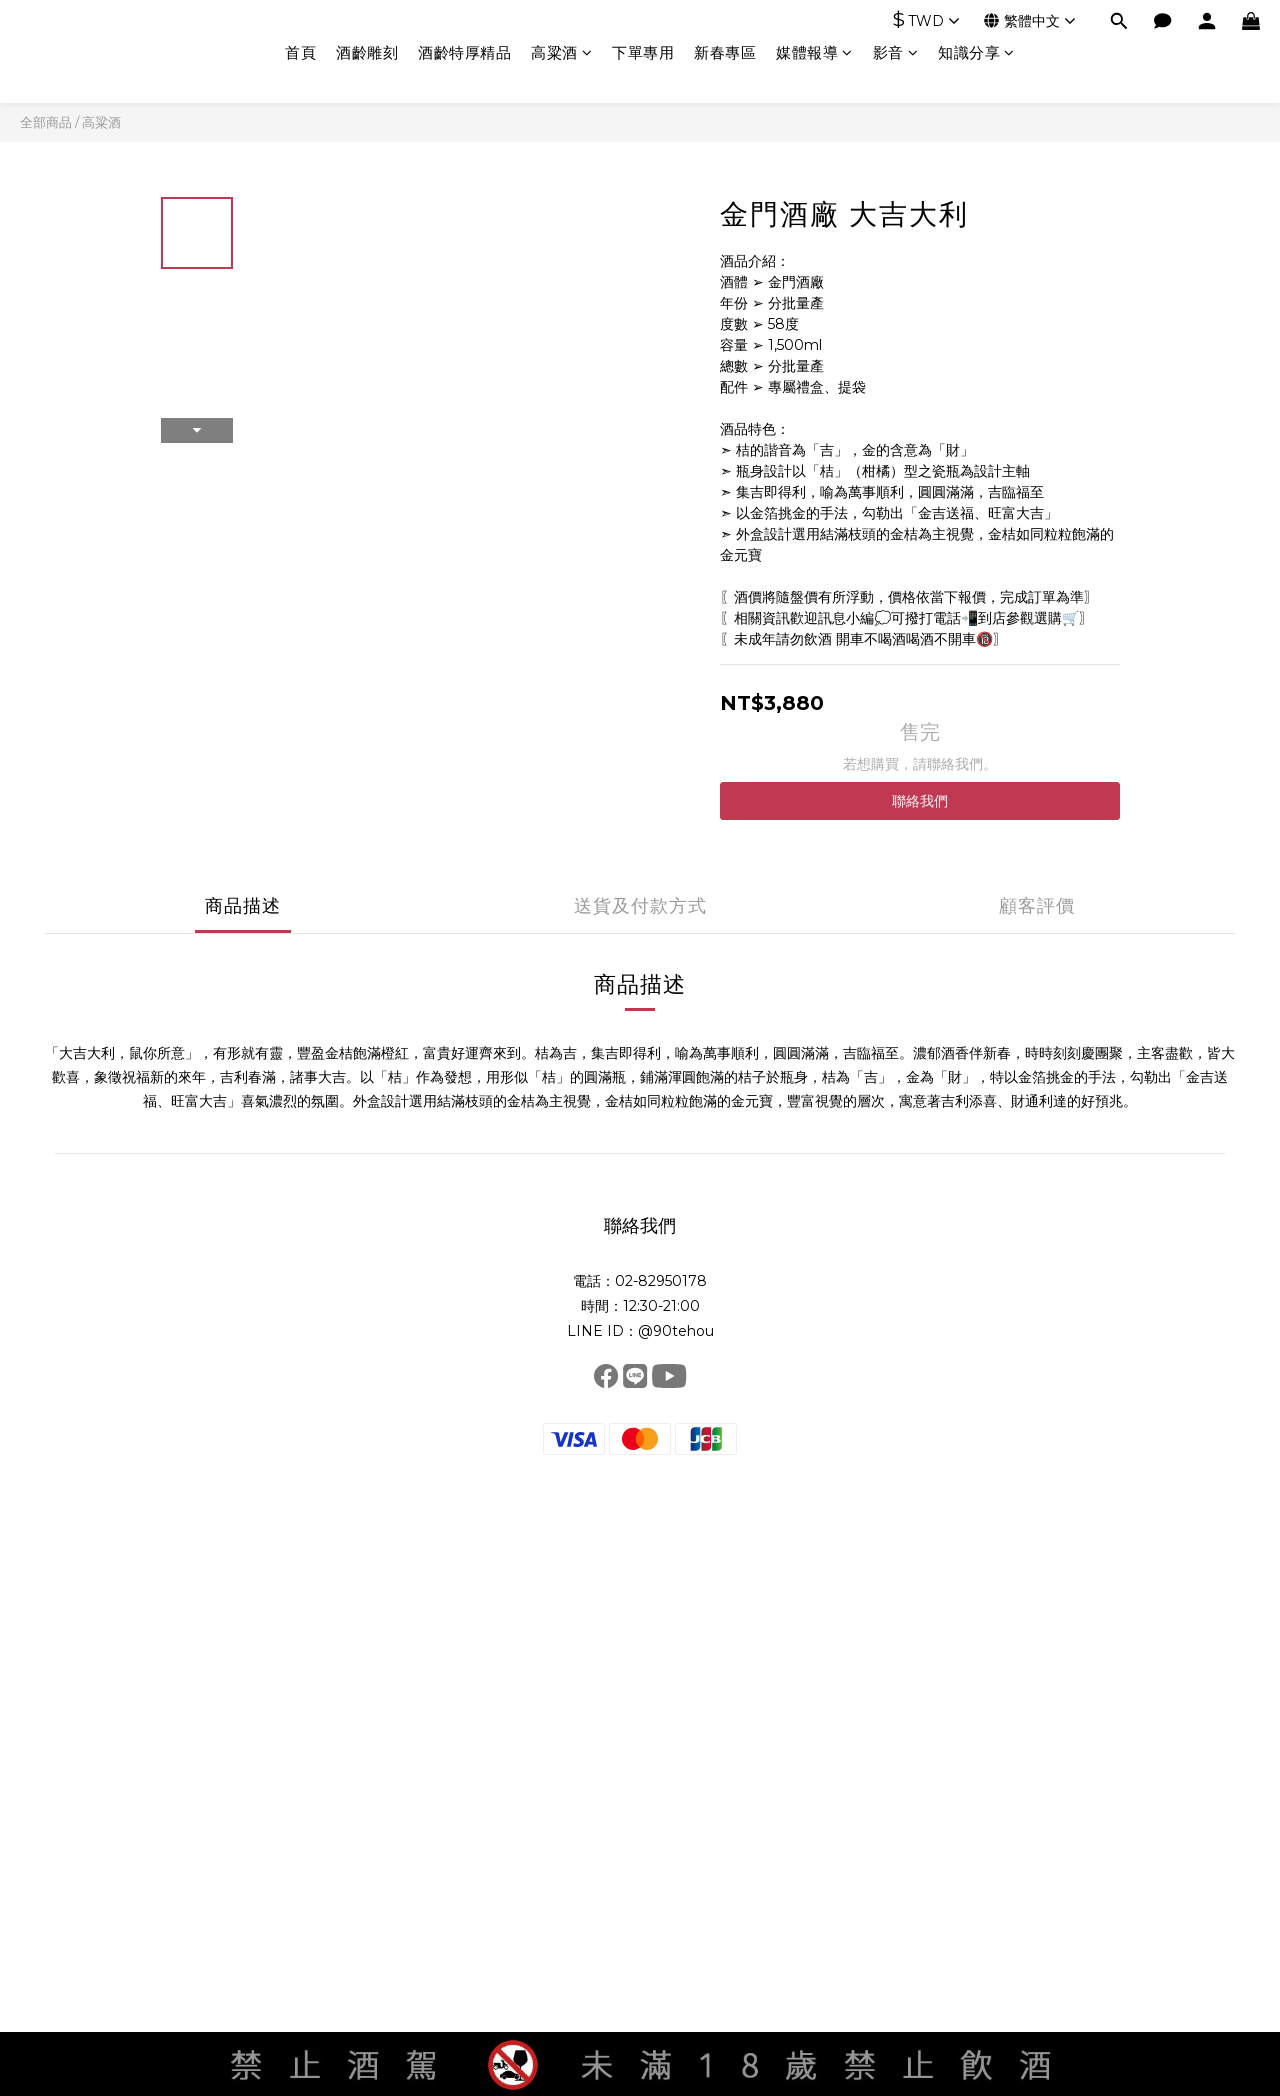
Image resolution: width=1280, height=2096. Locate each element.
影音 (896, 52)
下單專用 (643, 52)
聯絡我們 (920, 801)
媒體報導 (814, 52)
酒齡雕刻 (367, 52)
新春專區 (725, 52)
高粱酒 (561, 52)
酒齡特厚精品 (464, 52)
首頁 (300, 52)
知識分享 (976, 52)
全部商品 (46, 122)
